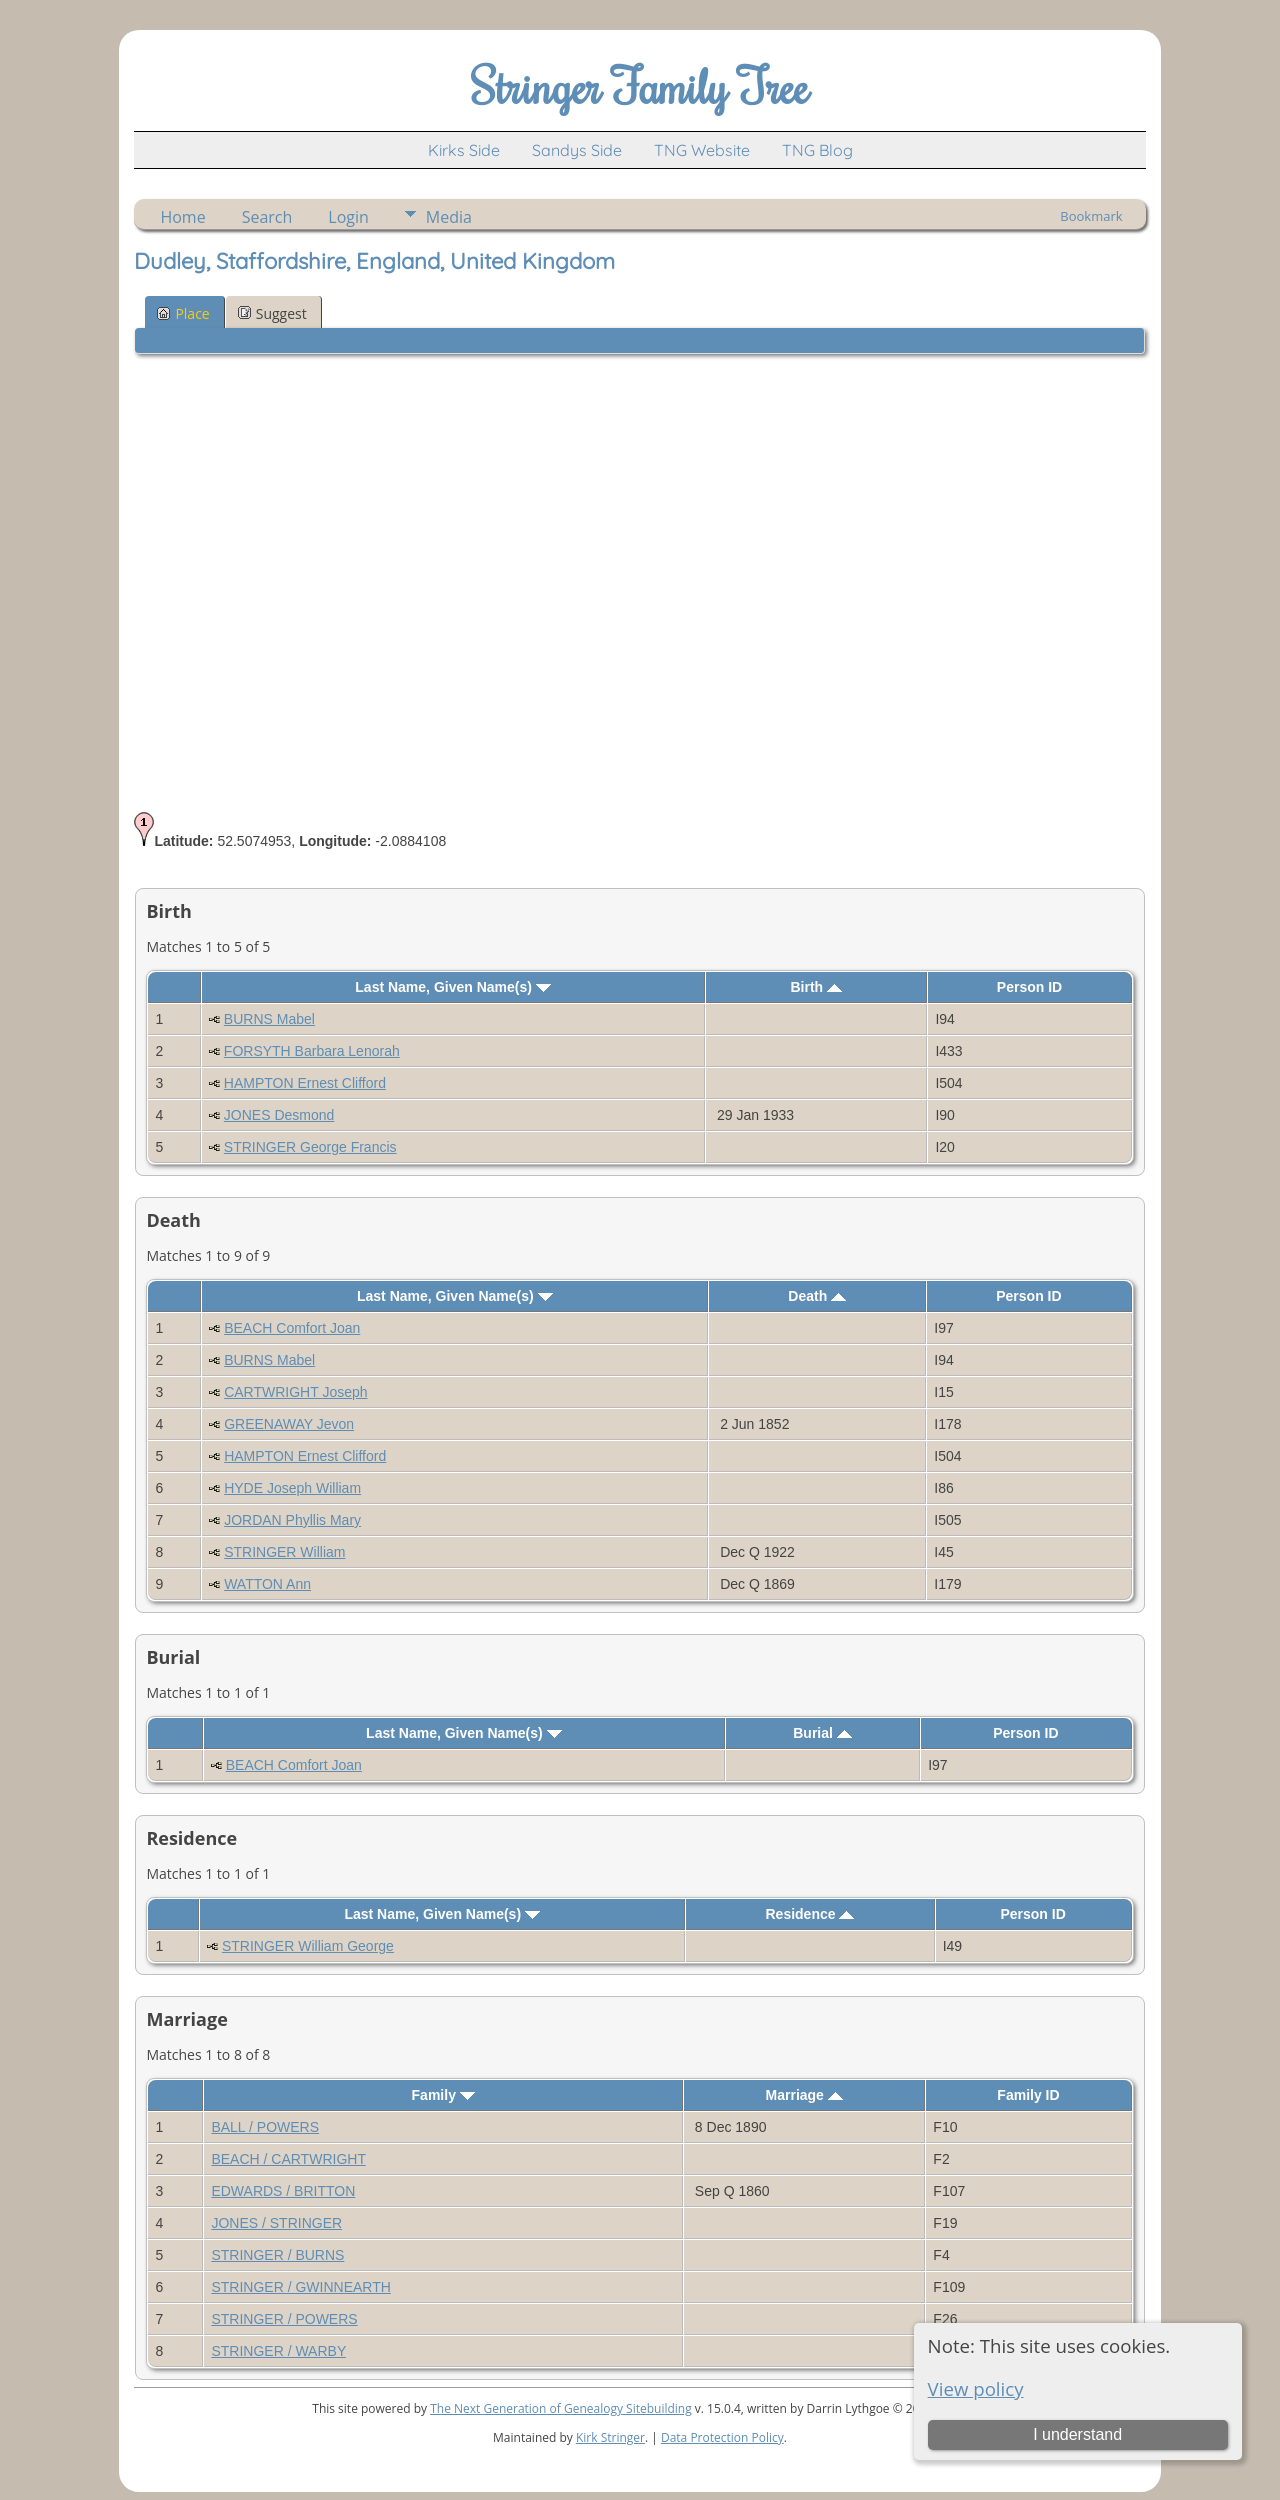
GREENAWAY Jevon (289, 1424)
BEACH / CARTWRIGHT (288, 2159)
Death (817, 1296)
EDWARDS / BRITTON (283, 2191)
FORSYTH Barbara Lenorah (312, 1051)
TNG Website (702, 150)
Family (443, 2095)
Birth (817, 987)
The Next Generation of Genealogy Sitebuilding (561, 2408)
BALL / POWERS (265, 2127)
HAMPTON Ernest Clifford (305, 1083)
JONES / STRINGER (276, 2223)
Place (183, 313)
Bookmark (1091, 216)
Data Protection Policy (722, 2437)
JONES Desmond (279, 1115)
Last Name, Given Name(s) (453, 987)
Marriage (804, 2095)
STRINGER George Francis (310, 1147)
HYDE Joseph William (292, 1488)
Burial (822, 1733)
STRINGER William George (308, 1946)
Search (267, 217)
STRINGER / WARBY (278, 2351)
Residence (810, 1914)
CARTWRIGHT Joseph (295, 1392)
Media (449, 217)
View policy (976, 2388)
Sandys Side (577, 150)
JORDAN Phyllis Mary (292, 1520)
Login (348, 217)
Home (182, 217)
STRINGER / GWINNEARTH (300, 2287)
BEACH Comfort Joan (292, 1328)
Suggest (272, 313)
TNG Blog (817, 150)
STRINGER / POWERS (284, 2319)
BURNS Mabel (269, 1019)
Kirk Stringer (610, 2437)
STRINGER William (284, 1552)
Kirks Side (464, 150)
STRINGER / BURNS (277, 2255)
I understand (1077, 2434)
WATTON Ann (267, 1584)
